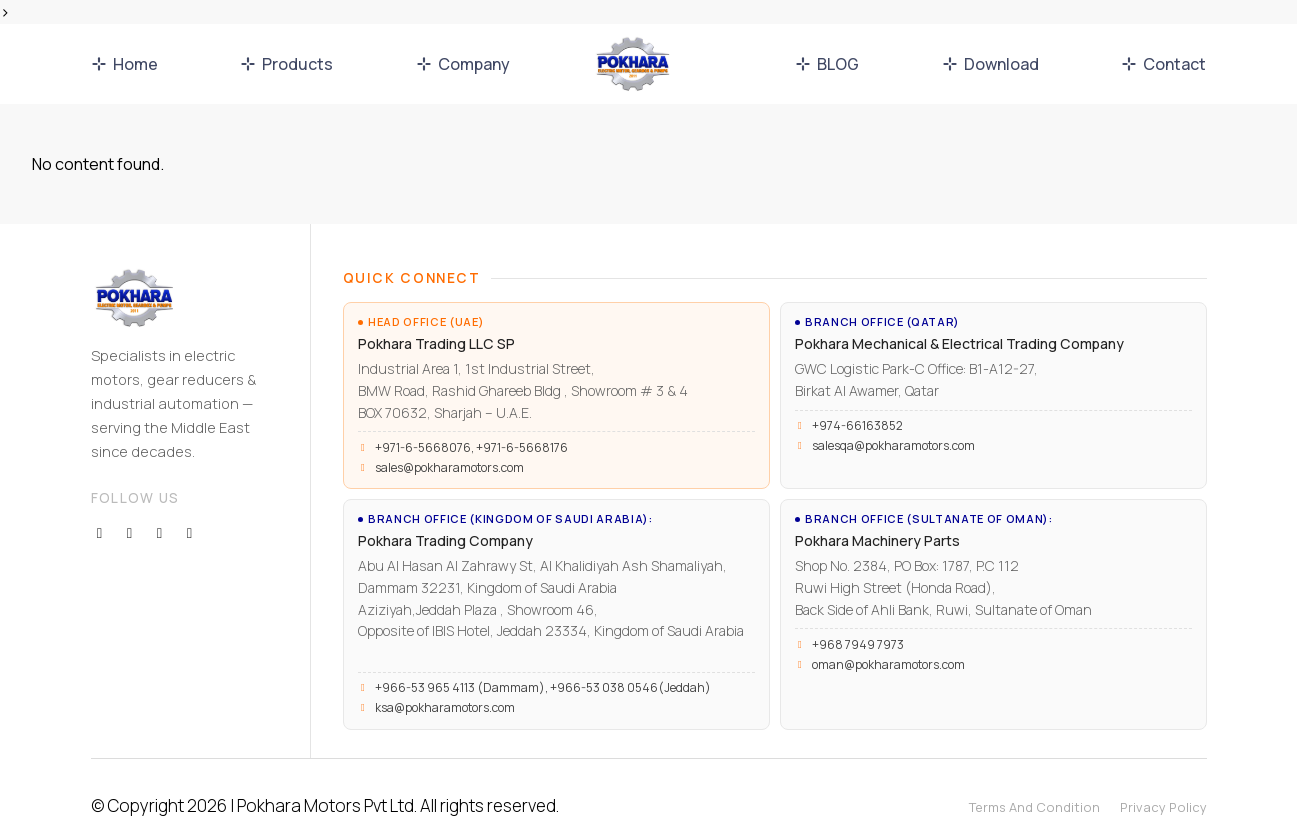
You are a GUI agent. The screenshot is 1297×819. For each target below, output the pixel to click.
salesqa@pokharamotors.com (893, 433)
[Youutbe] (190, 493)
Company (463, 64)
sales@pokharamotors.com (449, 451)
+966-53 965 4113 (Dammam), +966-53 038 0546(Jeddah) (543, 653)
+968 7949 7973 (858, 616)
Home (124, 64)
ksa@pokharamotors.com (445, 673)
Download (990, 64)
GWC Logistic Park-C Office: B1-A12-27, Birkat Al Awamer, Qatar (895, 369)
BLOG (827, 64)
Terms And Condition (1034, 772)
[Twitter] (130, 493)
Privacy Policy (1163, 772)
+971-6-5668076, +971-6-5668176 (471, 431)
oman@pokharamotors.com (888, 636)
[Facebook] (100, 493)
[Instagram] (160, 493)
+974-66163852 (857, 413)
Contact (1163, 64)
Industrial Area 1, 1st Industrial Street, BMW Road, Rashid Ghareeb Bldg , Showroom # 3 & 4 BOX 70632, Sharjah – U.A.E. (499, 378)
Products (286, 64)
